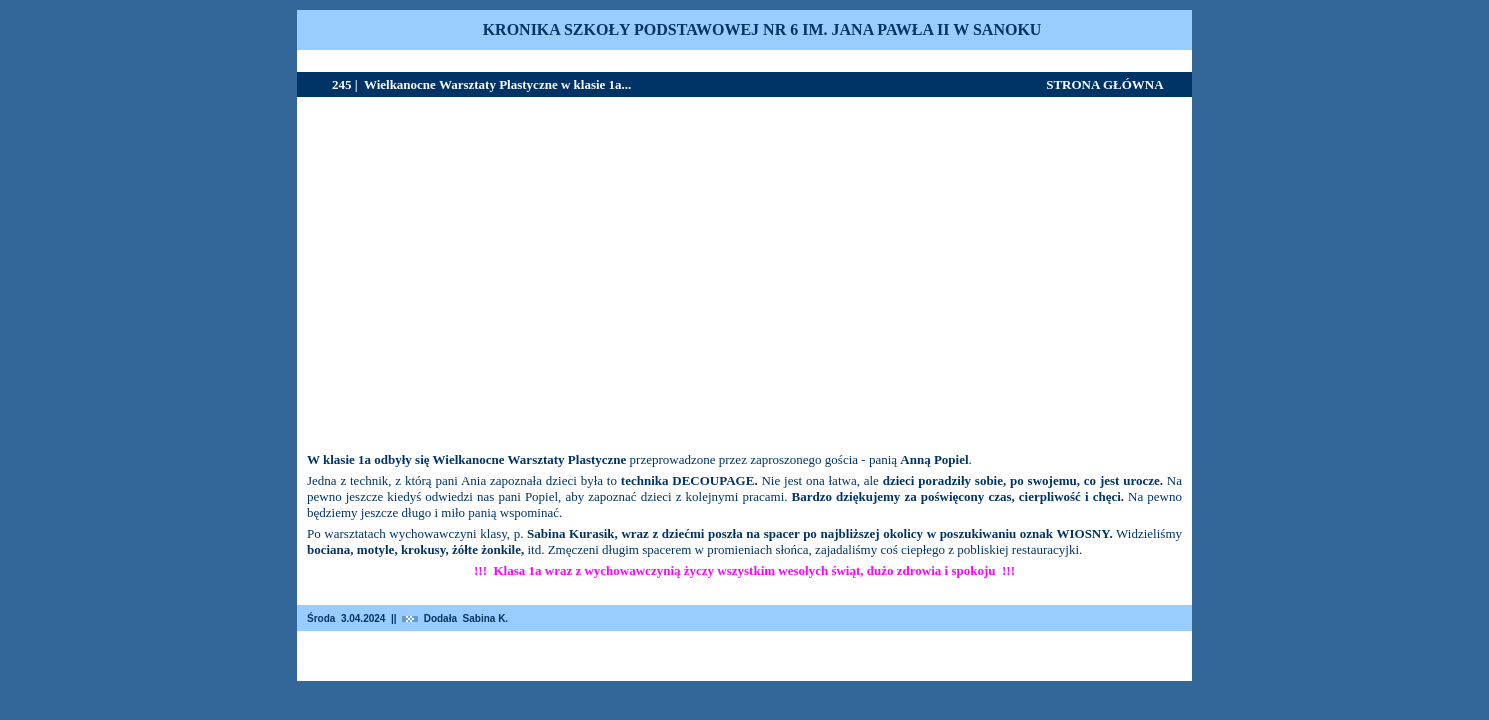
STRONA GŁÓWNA (1104, 84)
